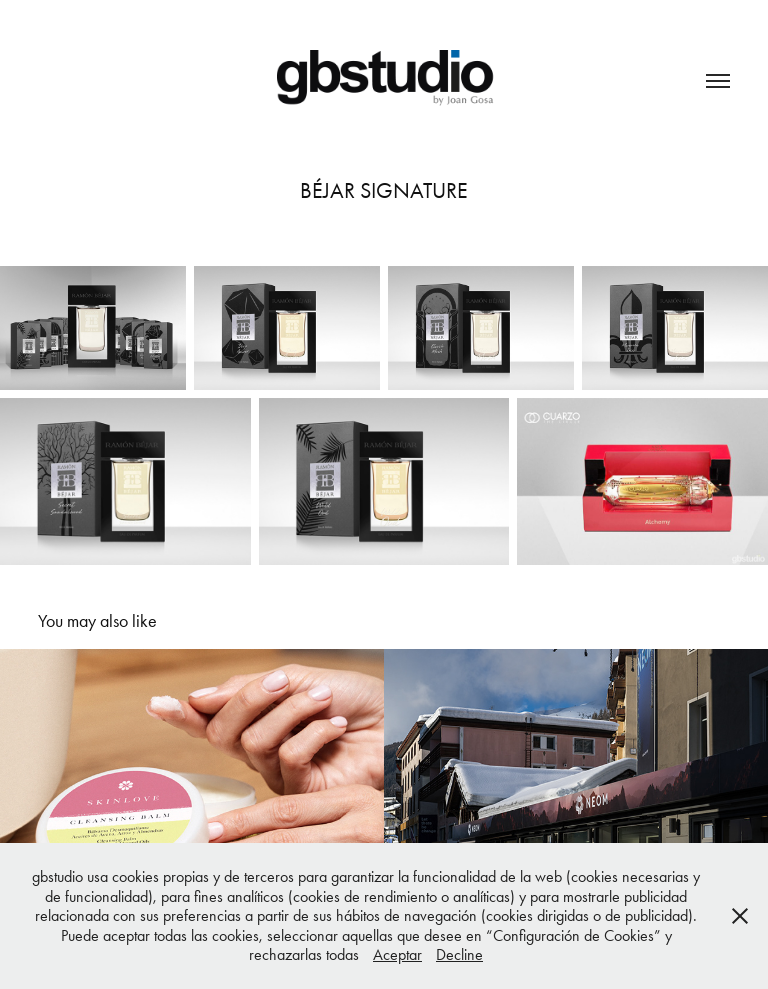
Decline (459, 954)
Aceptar (397, 954)
